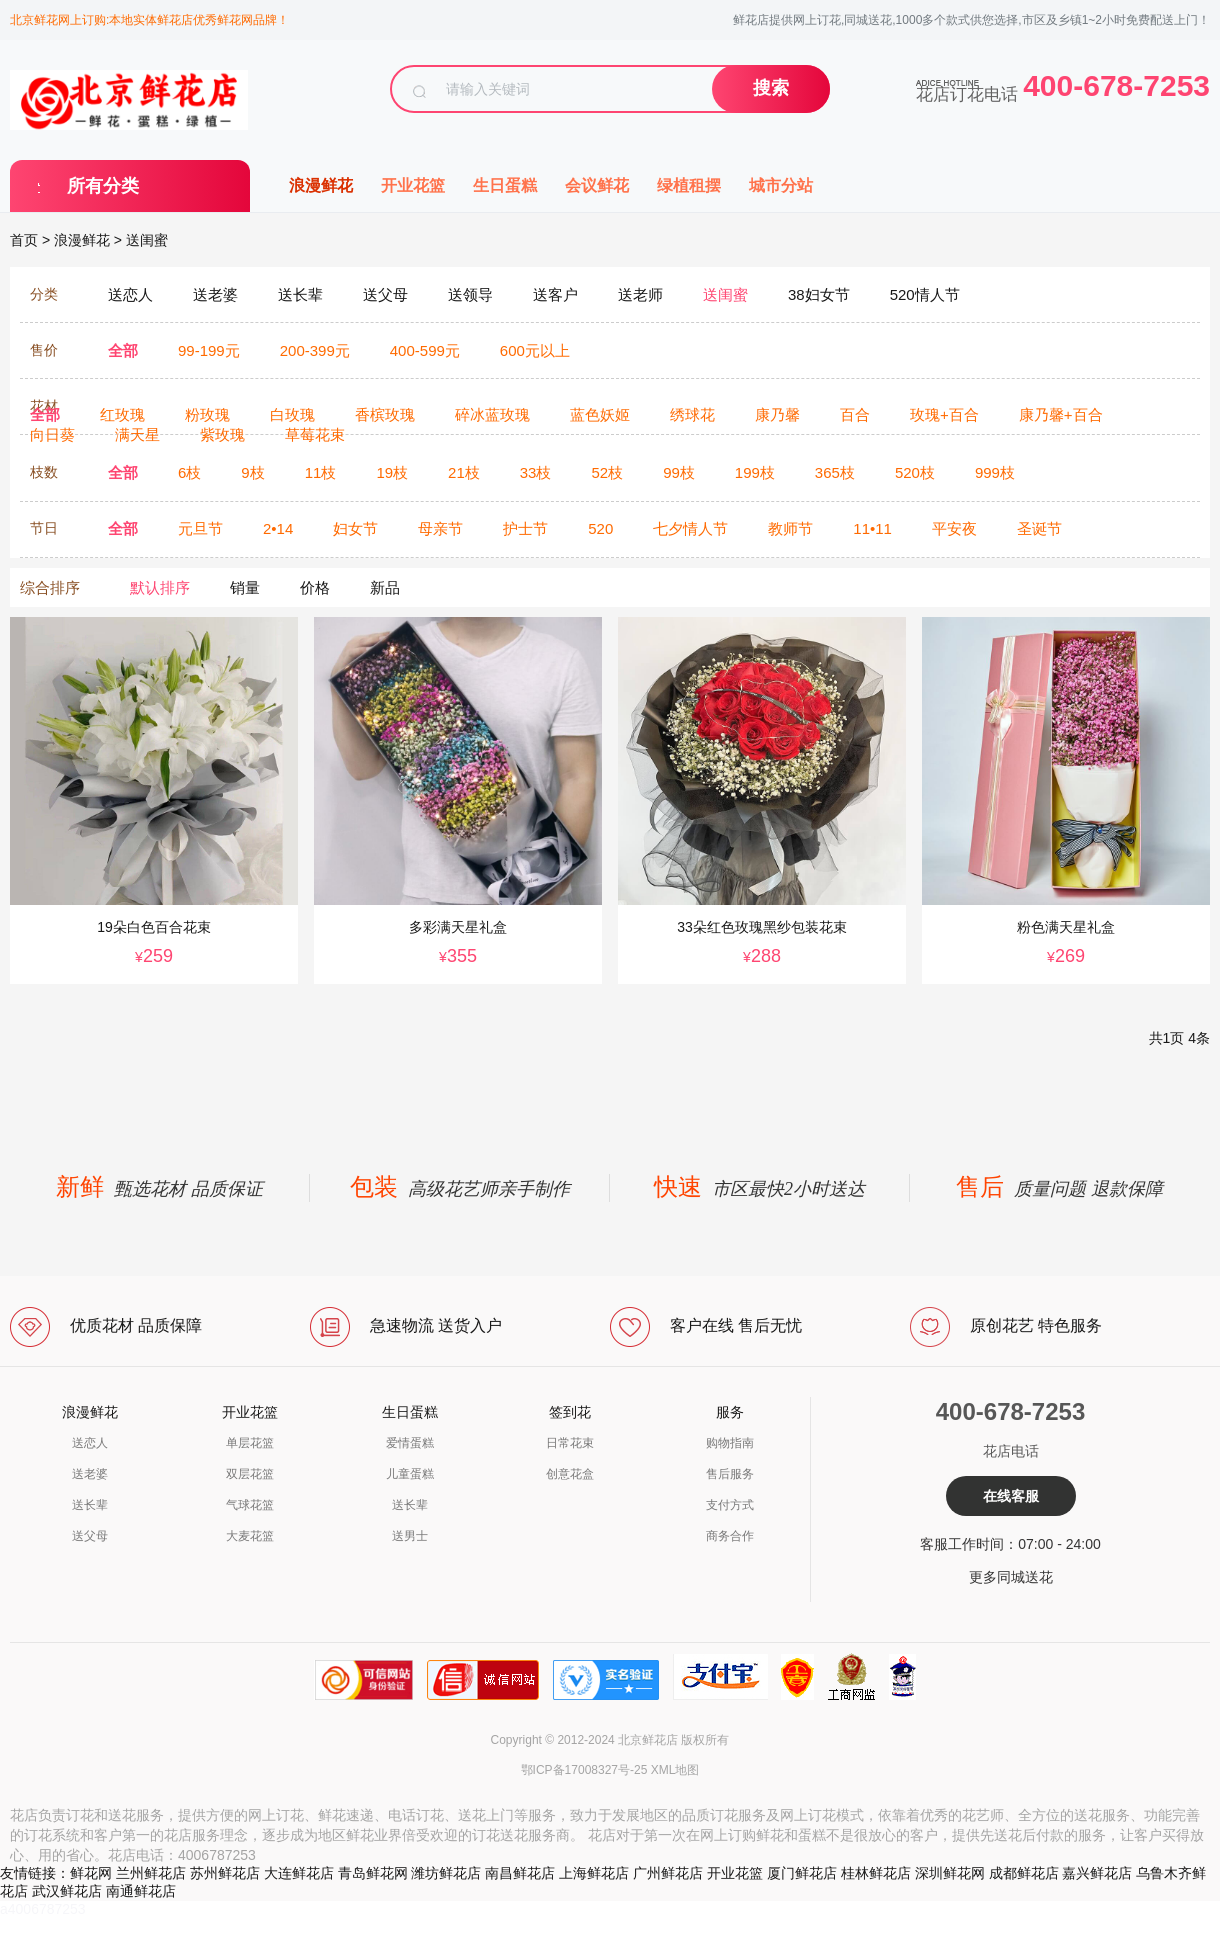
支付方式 (730, 1505)
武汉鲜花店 (67, 1891)
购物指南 (730, 1443)
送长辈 (90, 1505)
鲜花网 (91, 1873)
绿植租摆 (689, 185)
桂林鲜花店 (876, 1873)
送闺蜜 (147, 240)
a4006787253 (43, 1909)
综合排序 (50, 587)
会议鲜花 (597, 185)
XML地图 (675, 1770)
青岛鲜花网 (373, 1873)
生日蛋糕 (505, 185)
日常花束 (570, 1443)
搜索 (771, 88)
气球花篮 (250, 1505)
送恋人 (90, 1443)
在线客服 (1011, 1496)
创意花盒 (570, 1474)
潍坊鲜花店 (446, 1873)
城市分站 (781, 185)
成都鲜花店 (1024, 1873)
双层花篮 (250, 1474)
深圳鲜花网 (950, 1873)
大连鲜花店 (299, 1873)
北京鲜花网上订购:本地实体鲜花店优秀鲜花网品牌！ (149, 20)
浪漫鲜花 (321, 185)
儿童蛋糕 (410, 1474)
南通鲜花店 (141, 1891)
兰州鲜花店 (151, 1873)
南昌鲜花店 (520, 1873)
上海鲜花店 (594, 1873)
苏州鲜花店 (225, 1873)
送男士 (410, 1536)
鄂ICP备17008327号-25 (584, 1770)
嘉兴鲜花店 (1097, 1873)
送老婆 (90, 1474)
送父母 (90, 1536)
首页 (24, 240)
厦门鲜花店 (802, 1873)
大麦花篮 (250, 1536)
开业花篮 (413, 185)
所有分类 (103, 186)
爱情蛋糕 (410, 1443)
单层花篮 (250, 1443)
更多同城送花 (1011, 1577)
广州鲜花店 (668, 1873)
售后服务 (730, 1474)
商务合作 (730, 1536)
